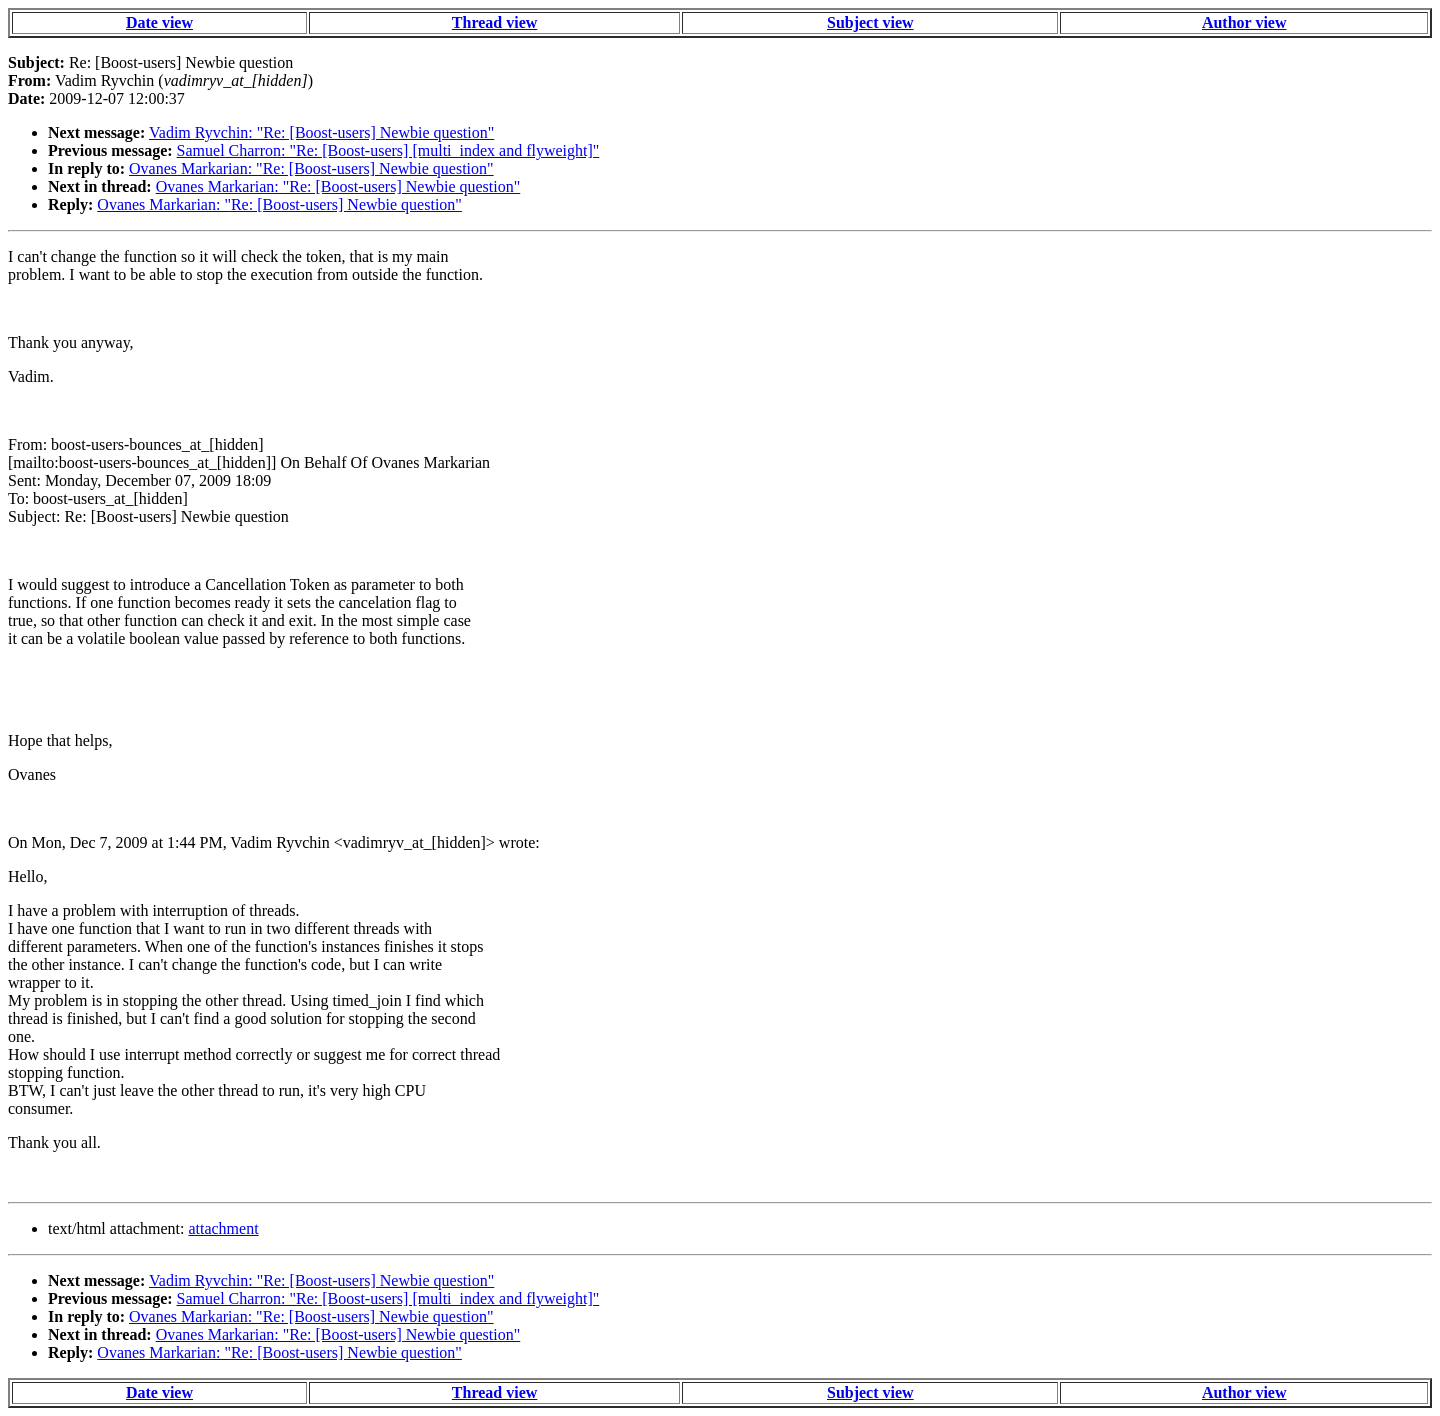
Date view (159, 22)
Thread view (494, 22)
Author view (1244, 22)
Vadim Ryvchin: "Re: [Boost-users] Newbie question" (321, 132)
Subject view (870, 22)
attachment (223, 1228)
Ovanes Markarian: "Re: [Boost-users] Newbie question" (311, 168)
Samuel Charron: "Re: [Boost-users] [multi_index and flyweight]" (388, 150)
